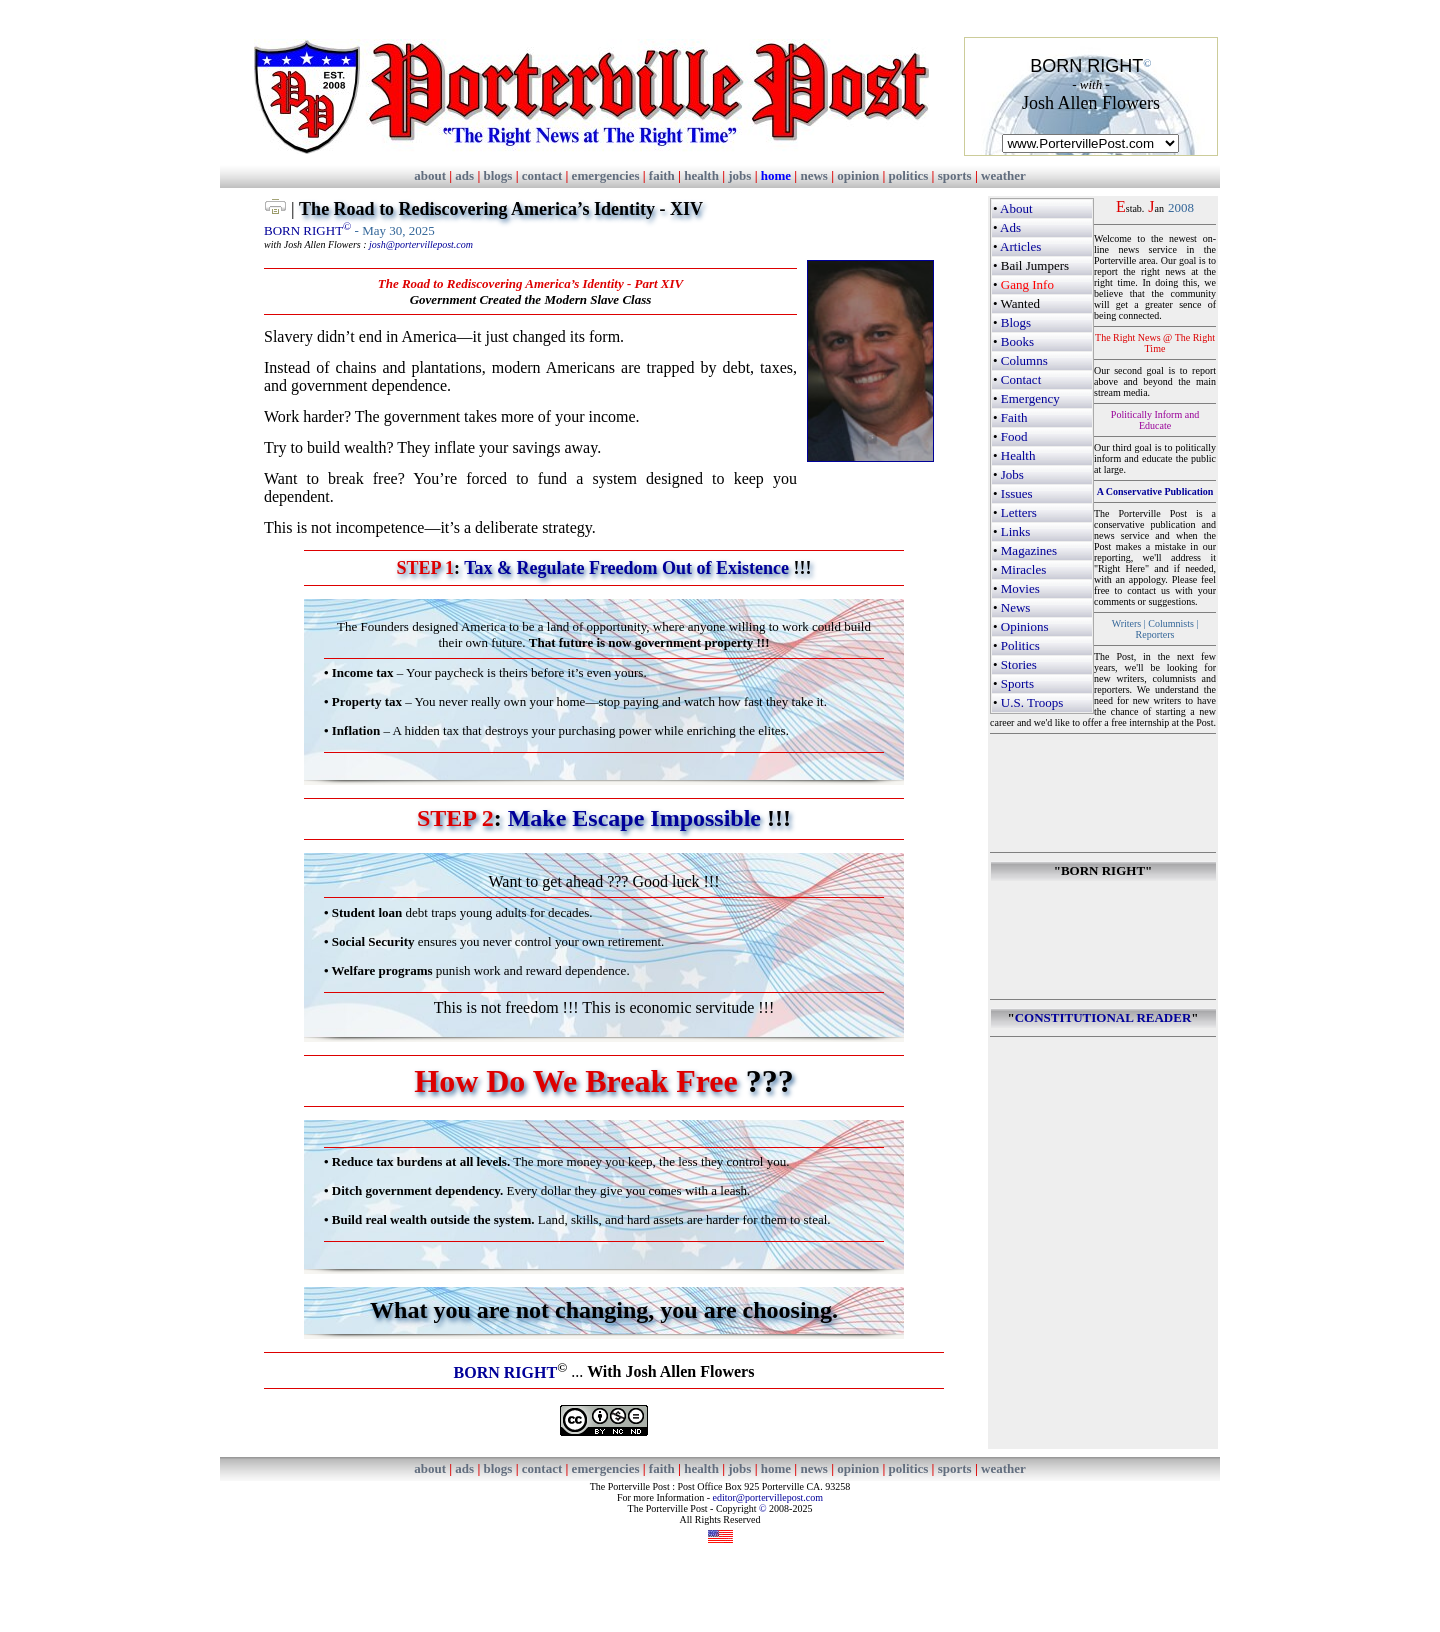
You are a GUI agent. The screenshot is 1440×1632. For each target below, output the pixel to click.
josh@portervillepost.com (421, 244)
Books (1017, 341)
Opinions (1025, 626)
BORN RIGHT (307, 230)
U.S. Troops (1032, 702)
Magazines (1029, 550)
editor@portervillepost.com (767, 1497)
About (1016, 208)
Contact (1021, 379)
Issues (1017, 493)
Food (1014, 436)
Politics (1020, 645)
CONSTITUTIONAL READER (1103, 1017)
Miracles (1023, 569)
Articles (1020, 246)
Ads (1010, 227)
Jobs (1012, 474)
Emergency (1030, 398)
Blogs (1016, 322)
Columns (1024, 360)
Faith (1014, 417)
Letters (1019, 512)
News (1016, 607)
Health (1018, 455)
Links (1016, 531)
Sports (1017, 683)
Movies (1020, 588)
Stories (1019, 664)
